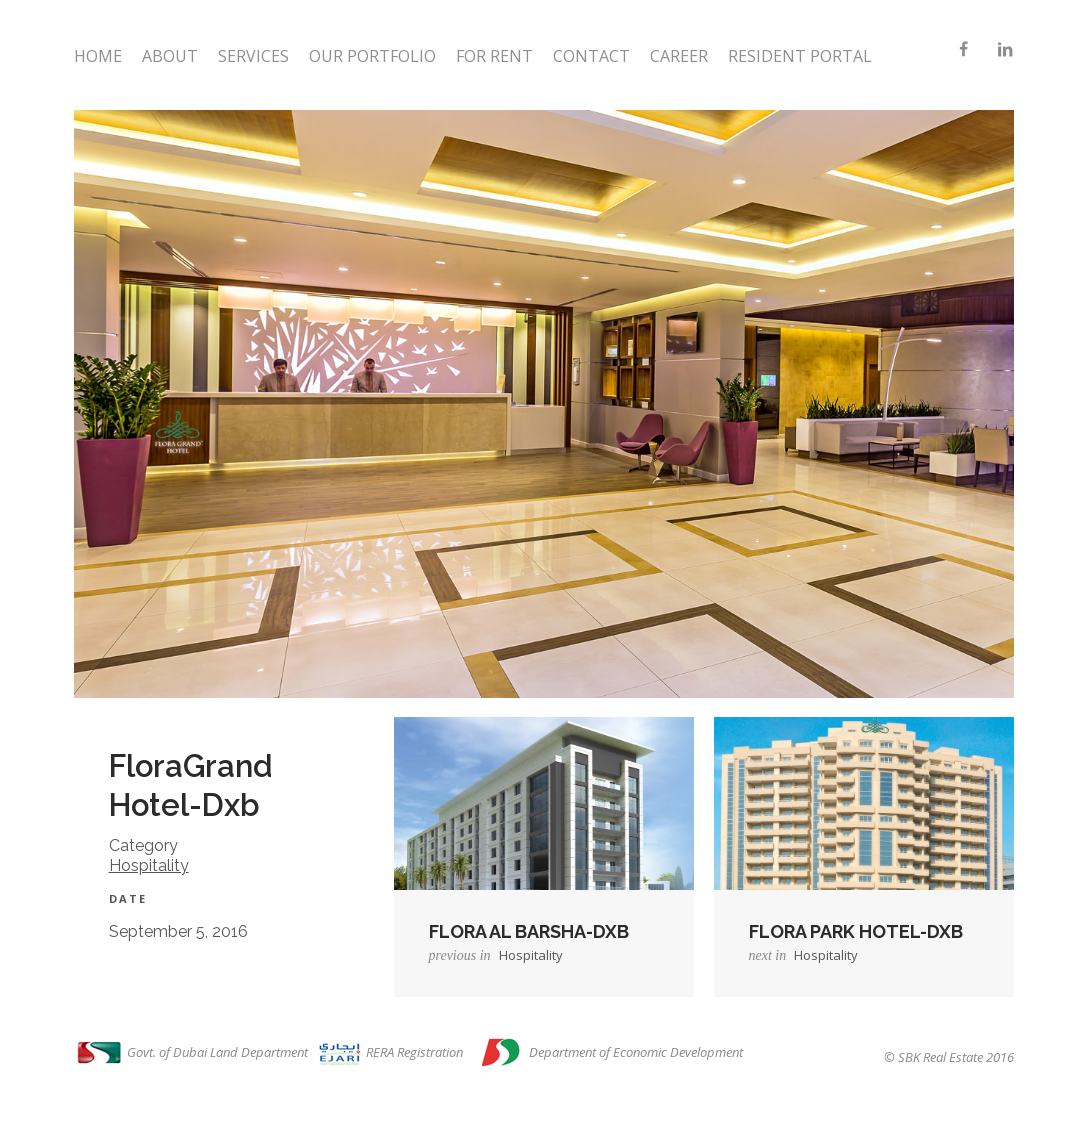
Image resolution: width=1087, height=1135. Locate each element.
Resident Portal (800, 56)
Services (253, 56)
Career (679, 56)
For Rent (494, 56)
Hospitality (149, 865)
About (170, 56)
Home (98, 56)
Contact (591, 56)
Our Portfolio (372, 56)
